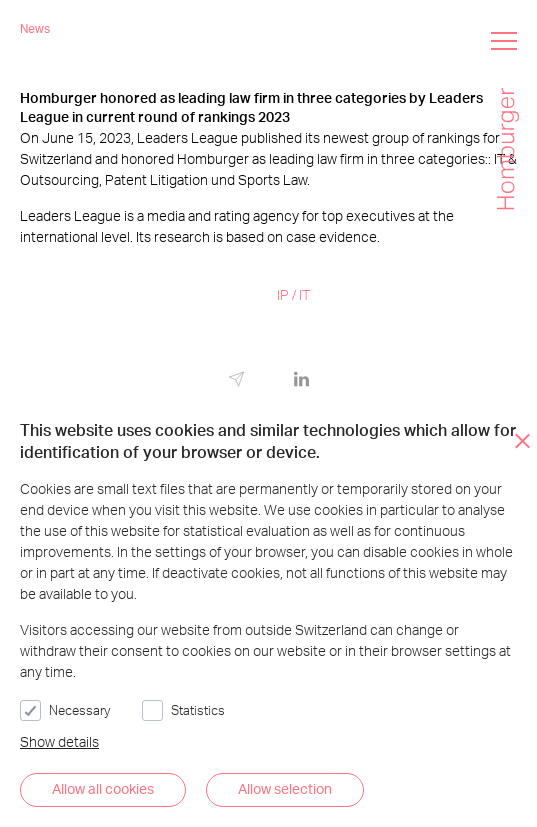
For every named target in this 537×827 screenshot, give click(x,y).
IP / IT (293, 294)
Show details (59, 741)
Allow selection (285, 788)
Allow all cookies (103, 788)
